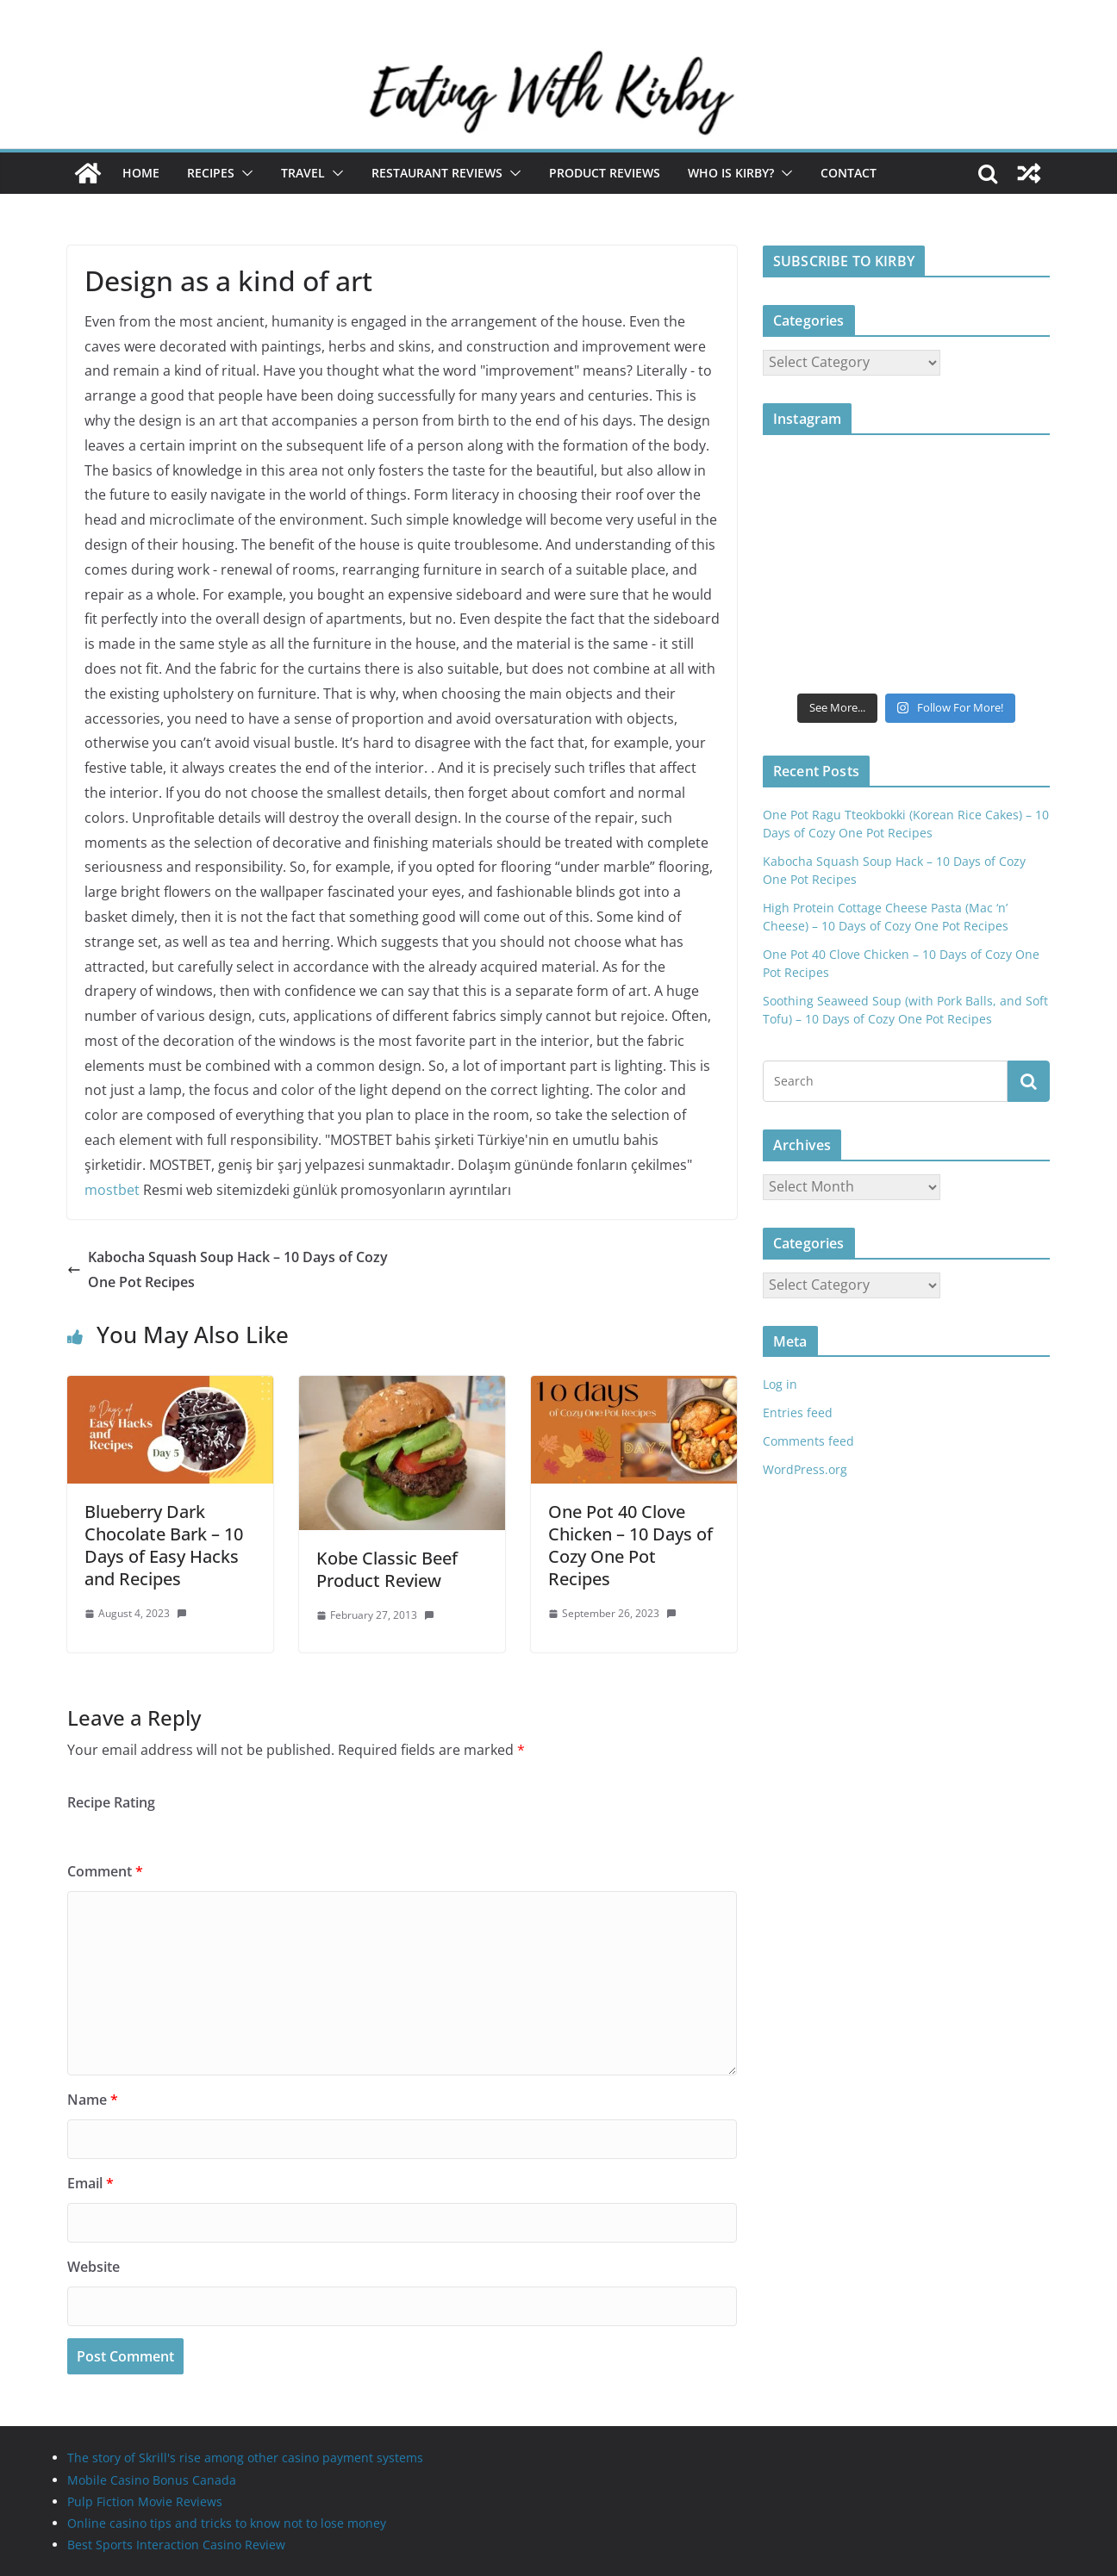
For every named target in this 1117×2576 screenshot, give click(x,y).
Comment (105, 1871)
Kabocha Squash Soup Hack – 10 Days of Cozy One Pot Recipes (227, 1269)
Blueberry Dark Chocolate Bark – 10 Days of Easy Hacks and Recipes (163, 1545)
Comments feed (808, 1441)
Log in (780, 1384)
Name (92, 2099)
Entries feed (798, 1412)
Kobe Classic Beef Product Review (387, 1569)
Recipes (210, 173)
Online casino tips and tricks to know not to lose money (226, 2523)
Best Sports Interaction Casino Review (176, 2544)
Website (93, 2266)
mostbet (112, 1189)
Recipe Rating (111, 1802)
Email (90, 2183)
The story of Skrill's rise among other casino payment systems (245, 2457)
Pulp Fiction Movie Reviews (144, 2501)
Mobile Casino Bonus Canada (151, 2480)
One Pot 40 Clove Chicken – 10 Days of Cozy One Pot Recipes (630, 1545)
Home (140, 173)
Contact (849, 173)
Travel (303, 173)
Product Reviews (604, 173)
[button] (243, 173)
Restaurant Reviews (436, 173)
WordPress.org (805, 1469)
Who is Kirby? (731, 173)
